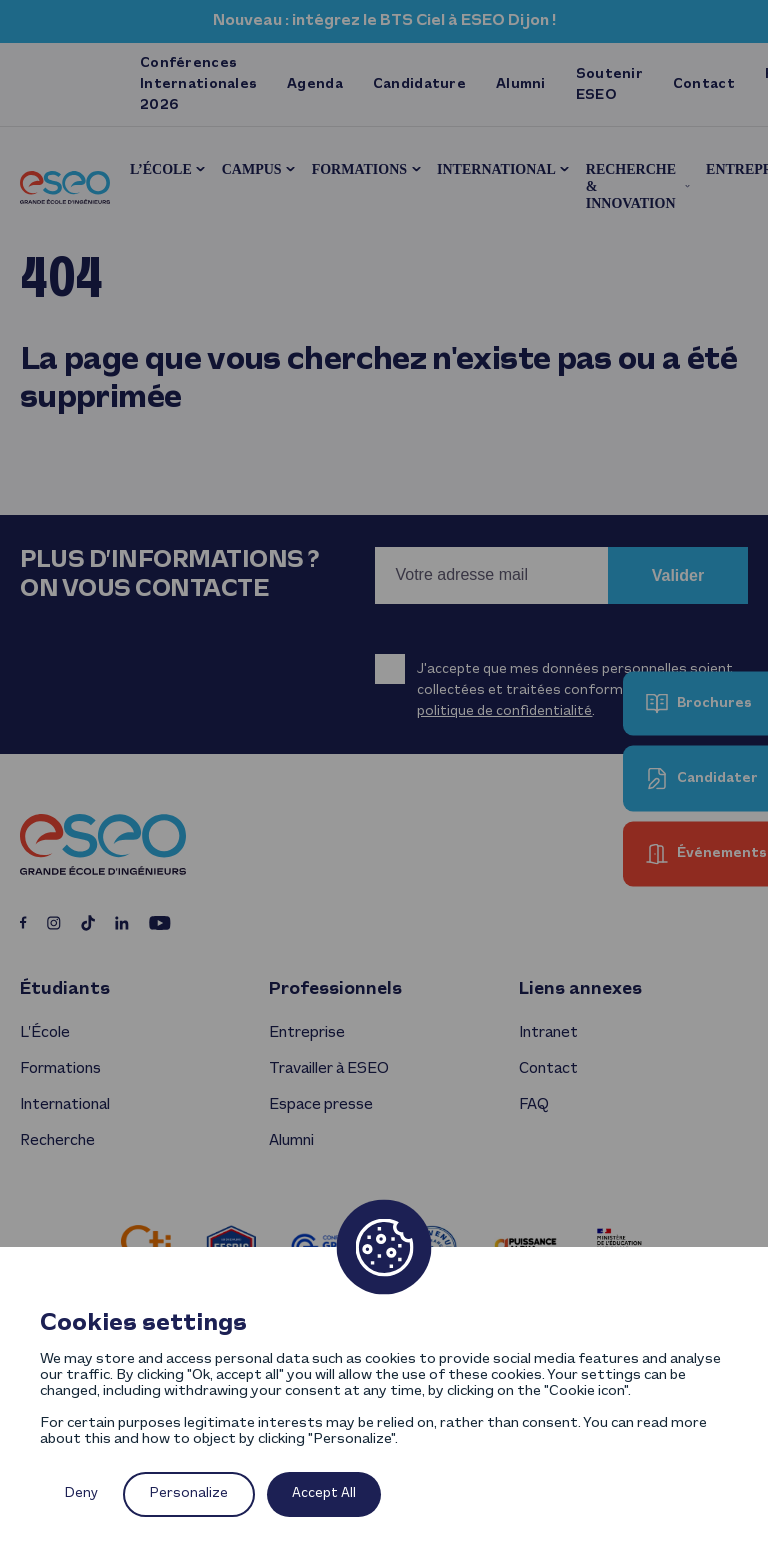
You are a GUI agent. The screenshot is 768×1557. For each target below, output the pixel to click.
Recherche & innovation (631, 186)
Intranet (548, 1033)
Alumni (521, 84)
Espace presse (321, 1105)
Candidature (419, 84)
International (496, 169)
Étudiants (65, 989)
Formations (359, 169)
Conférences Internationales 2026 (198, 84)
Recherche (57, 1141)
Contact (704, 84)
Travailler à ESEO (329, 1069)
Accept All (324, 1493)
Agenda (315, 84)
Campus (252, 169)
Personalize (189, 1493)
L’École (161, 169)
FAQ (533, 1105)
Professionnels (335, 989)
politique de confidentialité (504, 711)
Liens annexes (580, 989)
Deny (81, 1493)
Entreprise (307, 1033)
